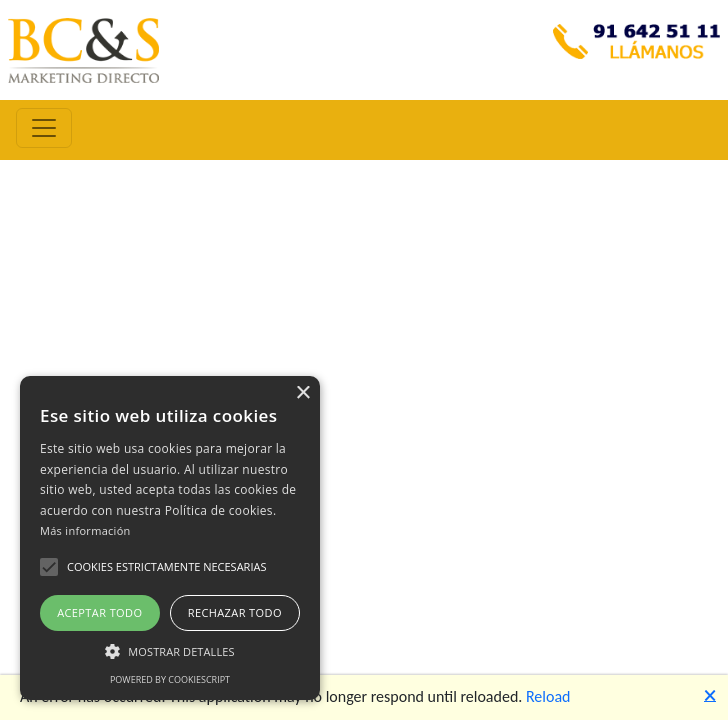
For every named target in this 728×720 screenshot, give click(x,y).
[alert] (170, 538)
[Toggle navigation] (44, 128)
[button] (49, 567)
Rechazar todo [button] (235, 612)
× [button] (302, 393)
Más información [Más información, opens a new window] (85, 530)
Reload (548, 696)
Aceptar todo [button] (99, 612)
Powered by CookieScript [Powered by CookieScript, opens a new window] (170, 679)
